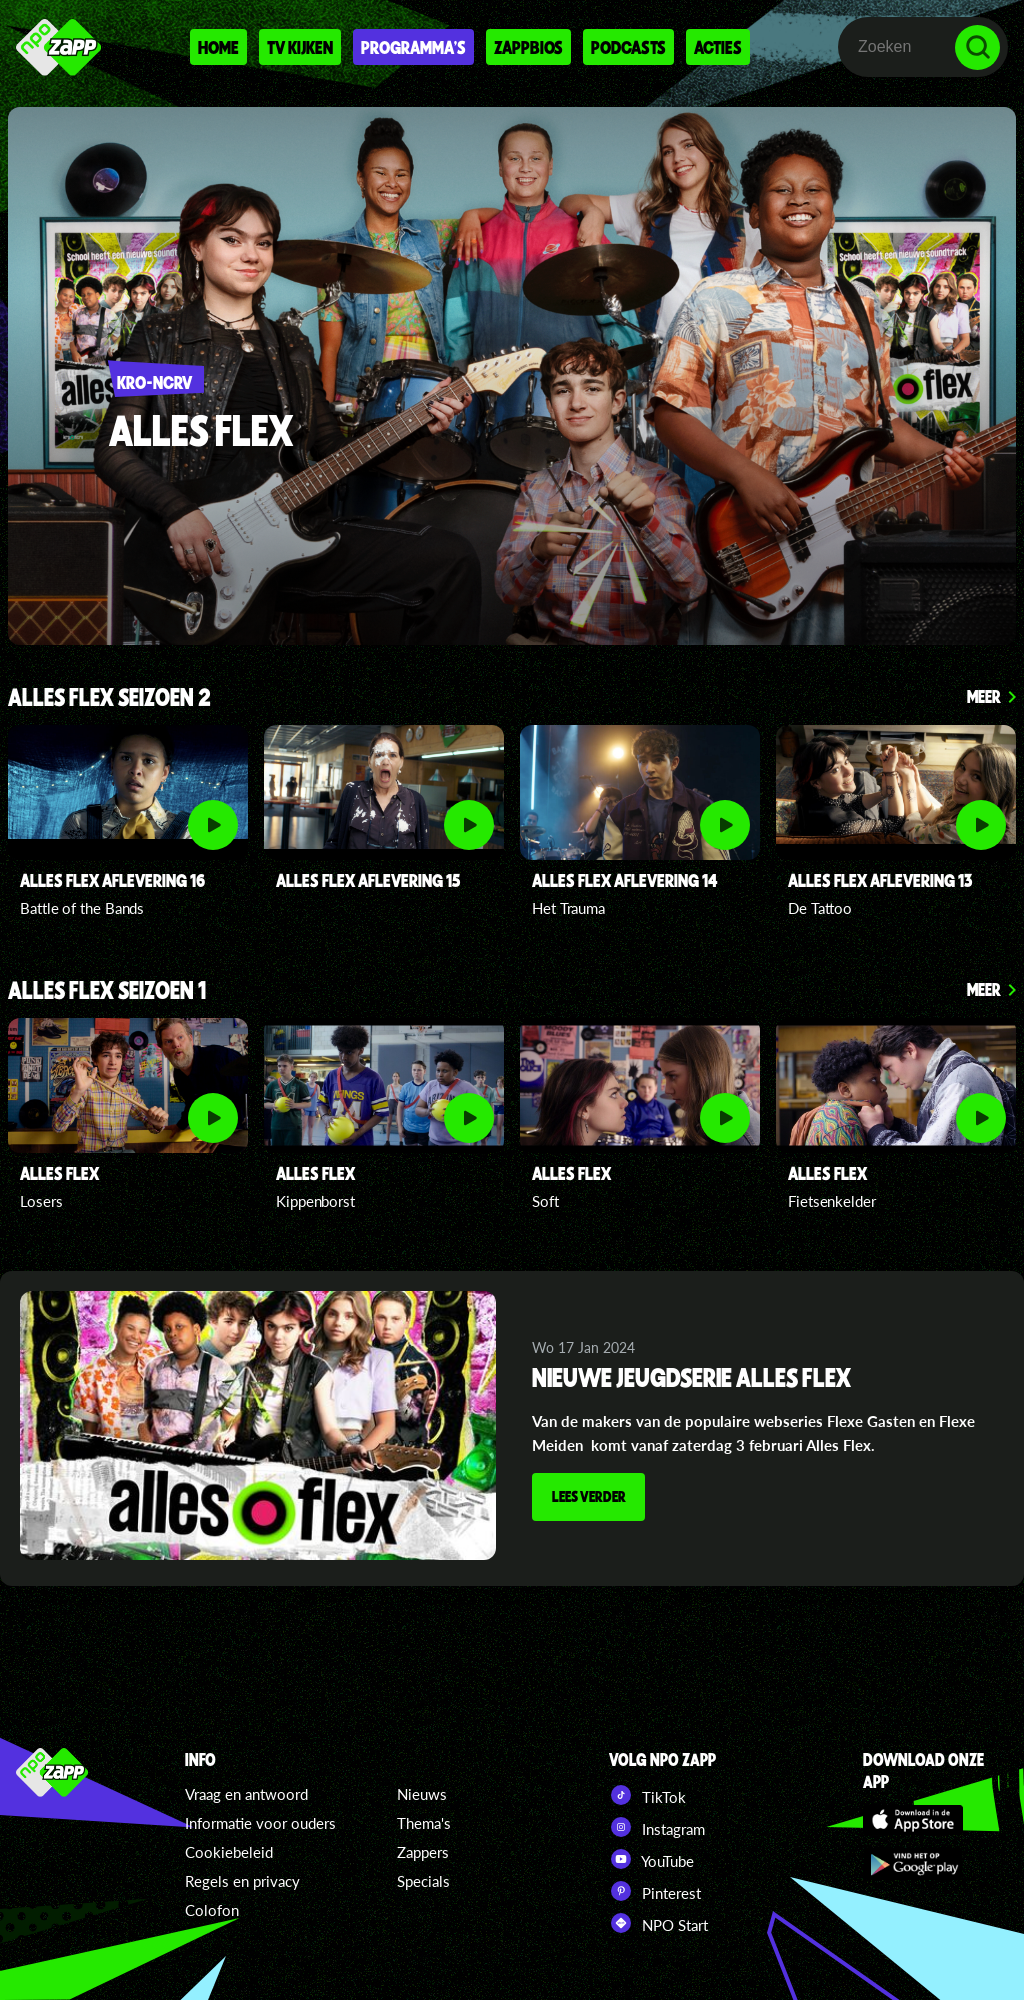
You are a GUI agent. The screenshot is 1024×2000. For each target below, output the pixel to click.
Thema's (424, 1823)
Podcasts (628, 47)
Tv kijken (300, 47)
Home (218, 47)
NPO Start (658, 1923)
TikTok (647, 1795)
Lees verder (591, 1498)
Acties (718, 47)
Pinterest (655, 1891)
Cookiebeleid (229, 1852)
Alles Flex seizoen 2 (109, 698)
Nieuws (422, 1794)
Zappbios (528, 47)
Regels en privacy (242, 1881)
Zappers (423, 1852)
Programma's (413, 47)
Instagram (657, 1827)
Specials (423, 1881)
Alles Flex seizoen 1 (107, 991)
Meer (984, 696)
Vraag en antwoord (246, 1794)
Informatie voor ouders (260, 1823)
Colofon (212, 1910)
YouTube (651, 1859)
